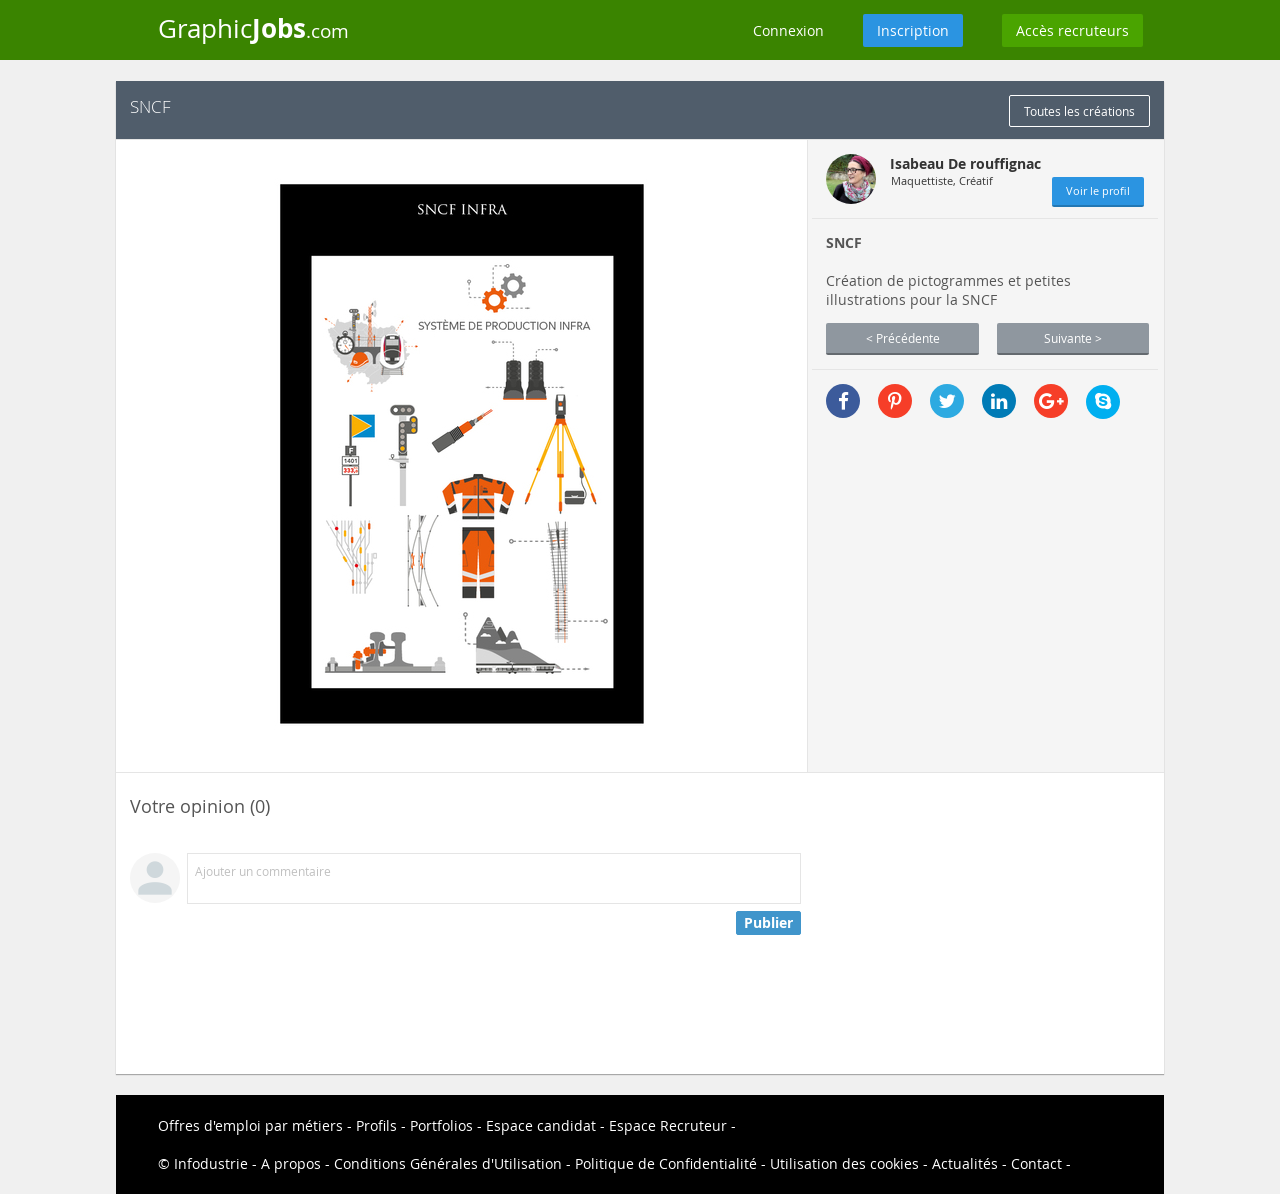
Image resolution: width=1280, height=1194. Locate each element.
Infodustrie (211, 1163)
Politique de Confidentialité (666, 1163)
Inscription (913, 30)
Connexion (788, 30)
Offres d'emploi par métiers (250, 1125)
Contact (1036, 1163)
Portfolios (441, 1125)
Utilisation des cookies (844, 1163)
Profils (376, 1125)
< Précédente (903, 338)
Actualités (965, 1163)
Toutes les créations (1079, 111)
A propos (291, 1163)
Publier (768, 922)
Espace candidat (541, 1125)
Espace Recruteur (668, 1125)
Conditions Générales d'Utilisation (448, 1163)
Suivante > (1073, 338)
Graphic (253, 28)
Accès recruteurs (1072, 30)
